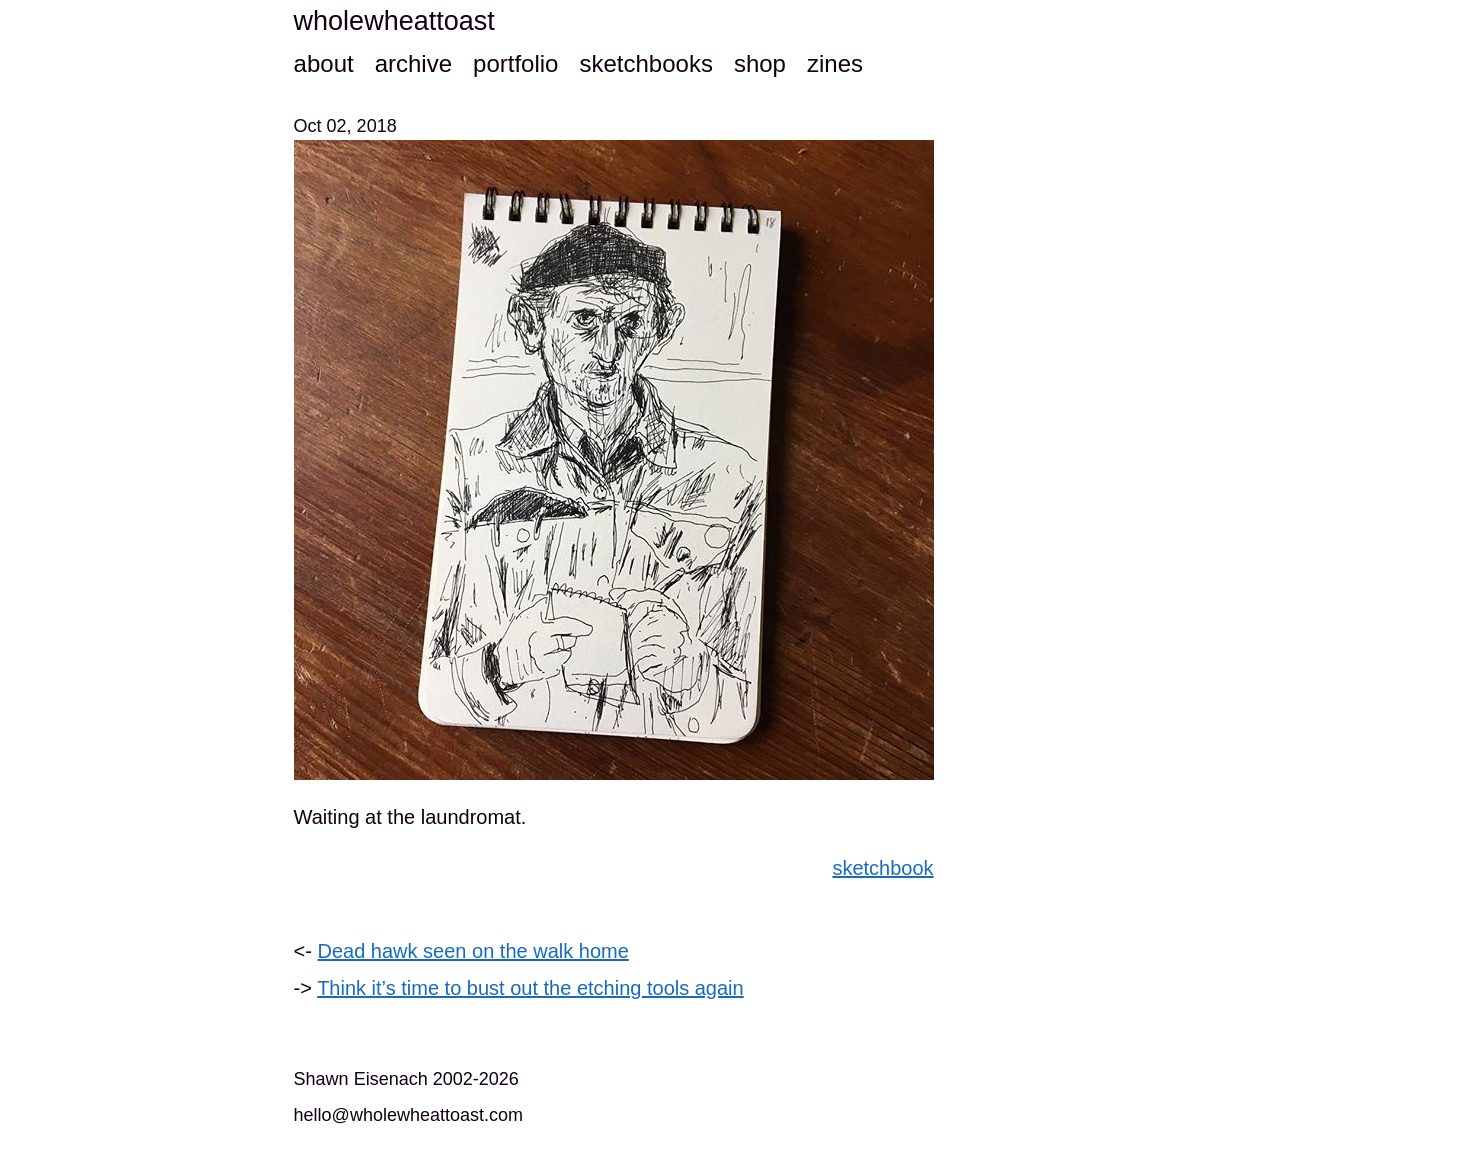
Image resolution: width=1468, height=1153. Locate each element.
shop (760, 63)
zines (835, 63)
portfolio (515, 63)
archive (413, 63)
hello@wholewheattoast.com (408, 1115)
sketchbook (882, 868)
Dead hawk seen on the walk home (473, 951)
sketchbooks (645, 63)
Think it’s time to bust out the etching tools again (530, 988)
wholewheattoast (394, 21)
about (324, 63)
